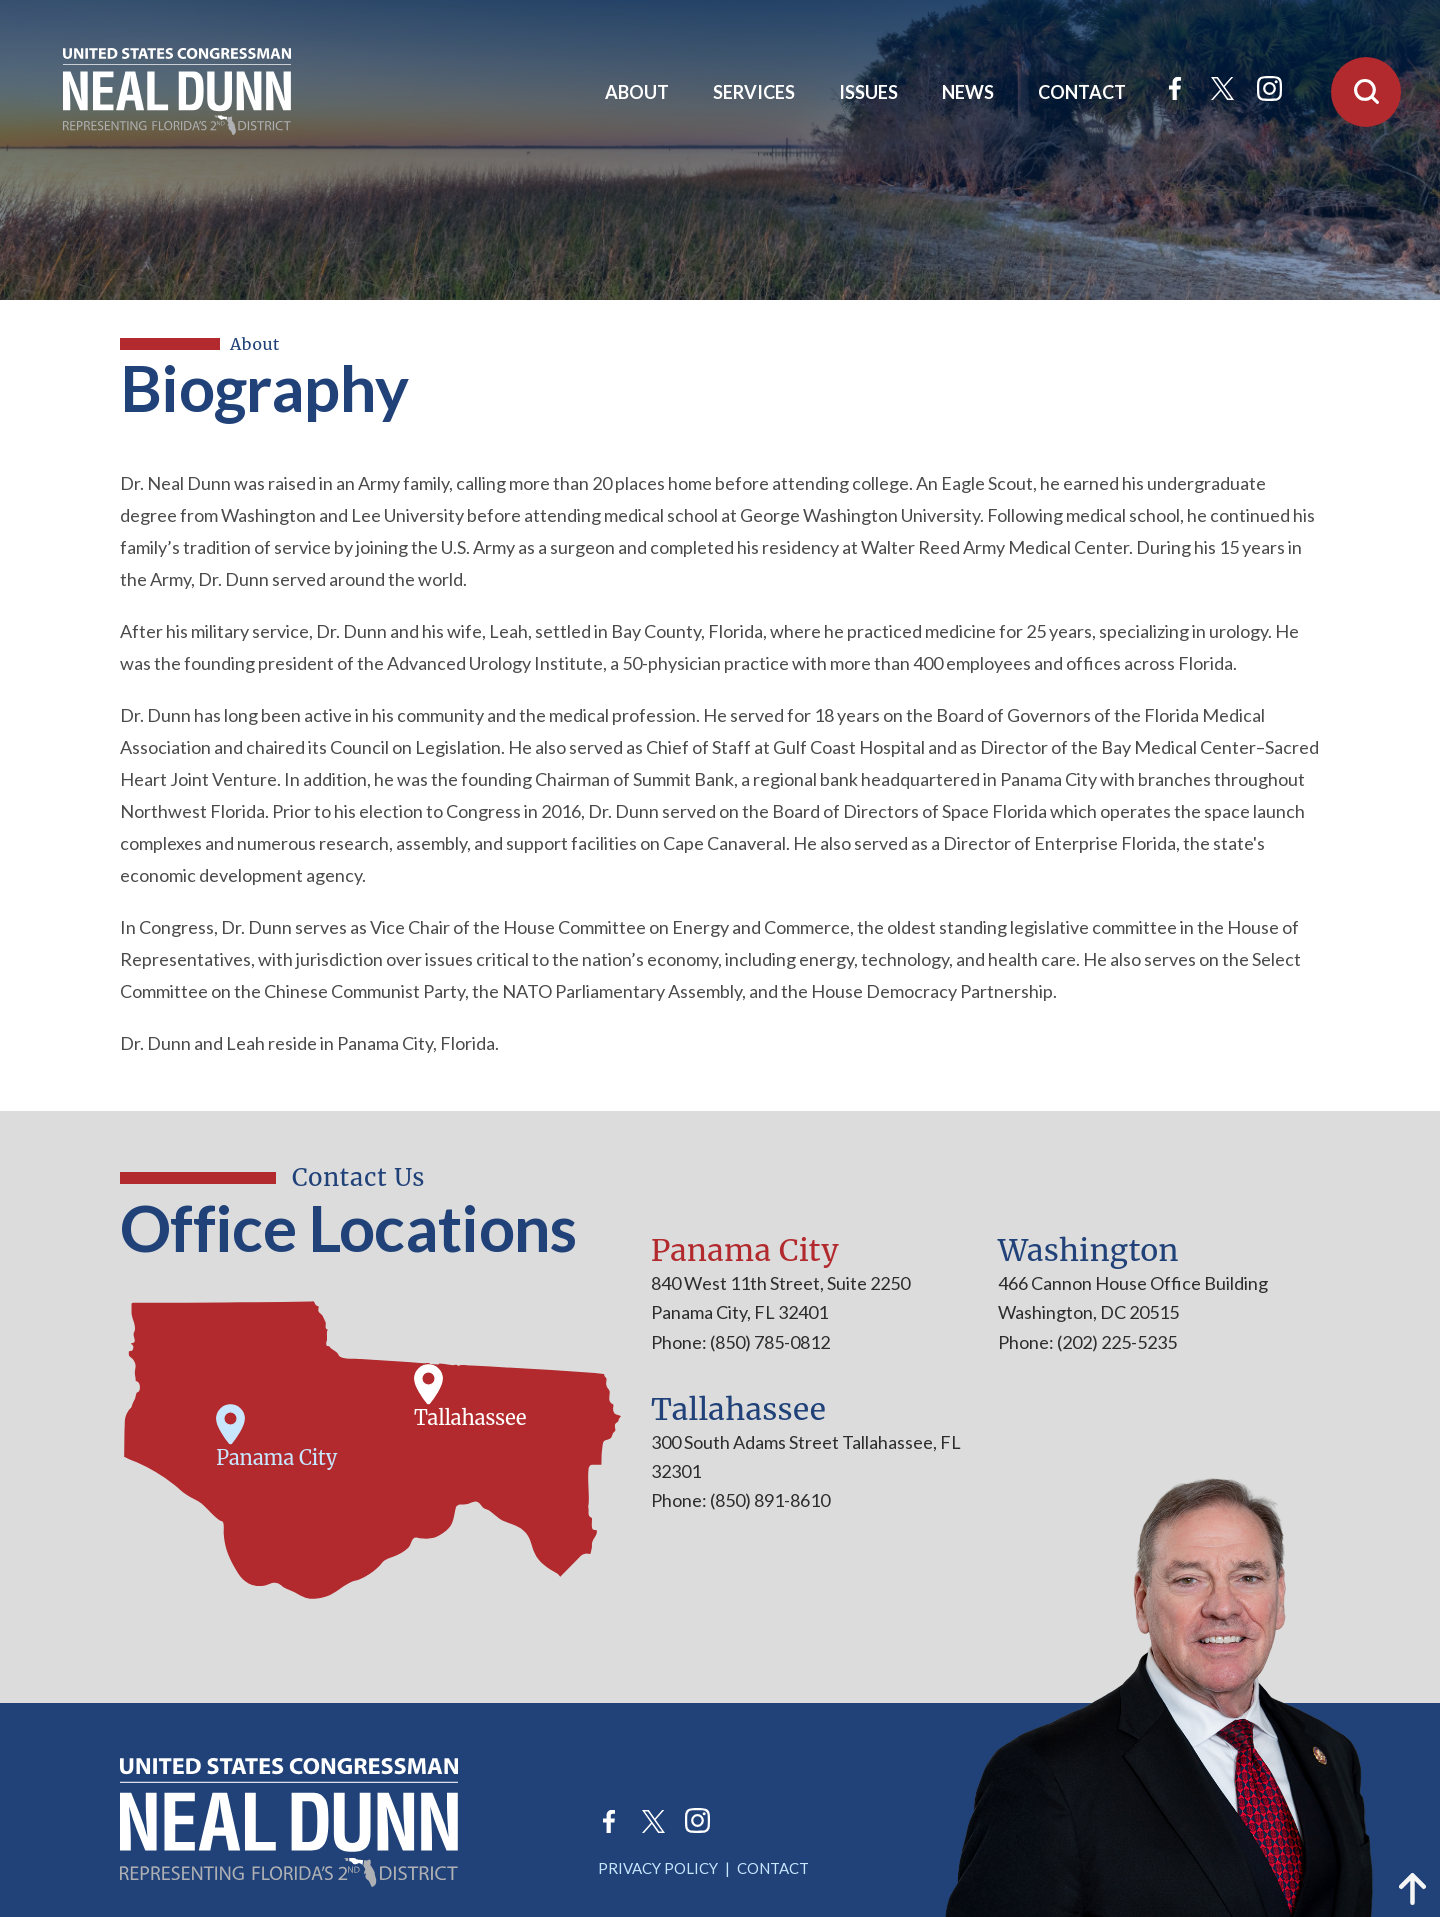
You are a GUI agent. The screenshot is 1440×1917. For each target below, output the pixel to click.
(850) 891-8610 (768, 1500)
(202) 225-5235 (1115, 1342)
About (637, 92)
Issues (868, 92)
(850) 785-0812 (768, 1342)
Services (754, 92)
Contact (1082, 92)
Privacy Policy (658, 1868)
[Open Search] (1366, 92)
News (968, 92)
